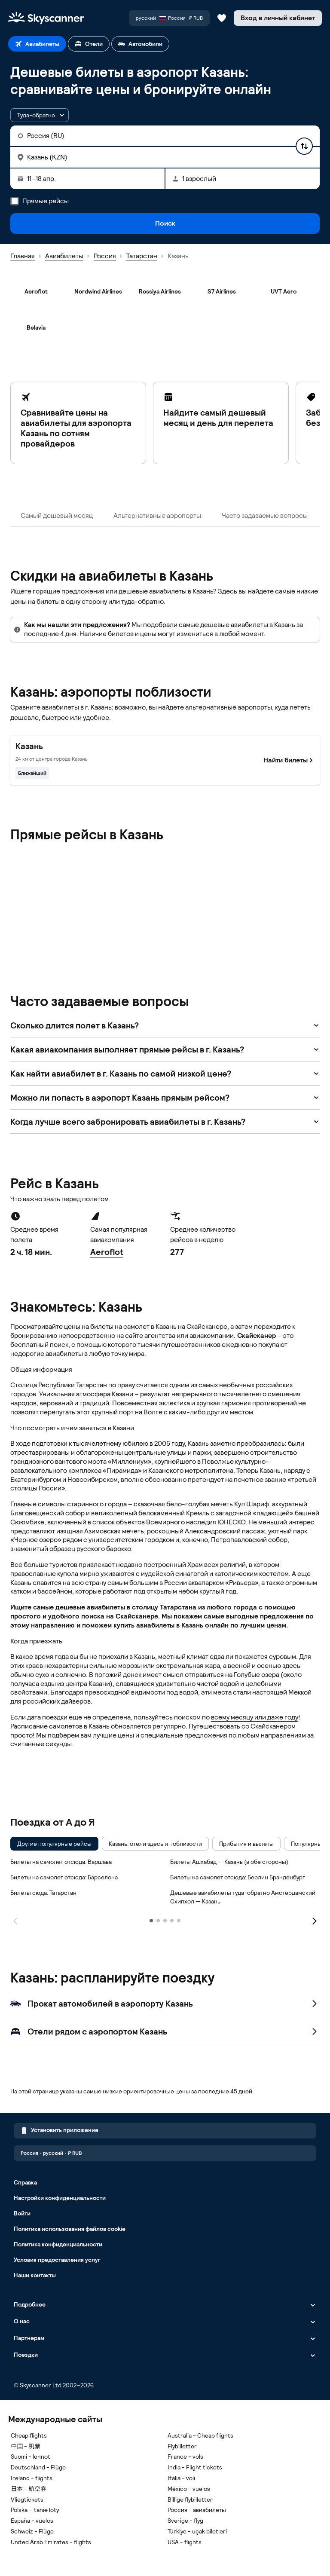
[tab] (37, 44)
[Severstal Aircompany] (36, 938)
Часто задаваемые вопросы (265, 515)
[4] (172, 1920)
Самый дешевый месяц (57, 515)
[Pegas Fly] (36, 902)
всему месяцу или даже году (254, 1717)
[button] (39, 115)
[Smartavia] (98, 938)
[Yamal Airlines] (283, 938)
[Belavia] (36, 327)
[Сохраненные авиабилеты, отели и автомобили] (222, 18)
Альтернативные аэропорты (157, 515)
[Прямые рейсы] (14, 201)
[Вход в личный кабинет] (278, 18)
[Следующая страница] (314, 1920)
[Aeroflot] (36, 291)
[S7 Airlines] (222, 291)
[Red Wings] (98, 902)
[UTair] (160, 938)
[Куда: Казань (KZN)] (165, 157)
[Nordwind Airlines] (98, 291)
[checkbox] (54, 1844)
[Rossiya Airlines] (160, 291)
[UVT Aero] (283, 291)
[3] (165, 1920)
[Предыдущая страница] (15, 1920)
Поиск (165, 223)
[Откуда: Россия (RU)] (165, 135)
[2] (158, 1920)
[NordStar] (222, 866)
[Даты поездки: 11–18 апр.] (87, 178)
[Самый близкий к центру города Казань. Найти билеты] (165, 760)
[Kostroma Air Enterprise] (160, 866)
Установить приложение (59, 2131)
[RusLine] (222, 902)
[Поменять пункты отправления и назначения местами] (304, 146)
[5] (178, 1920)
